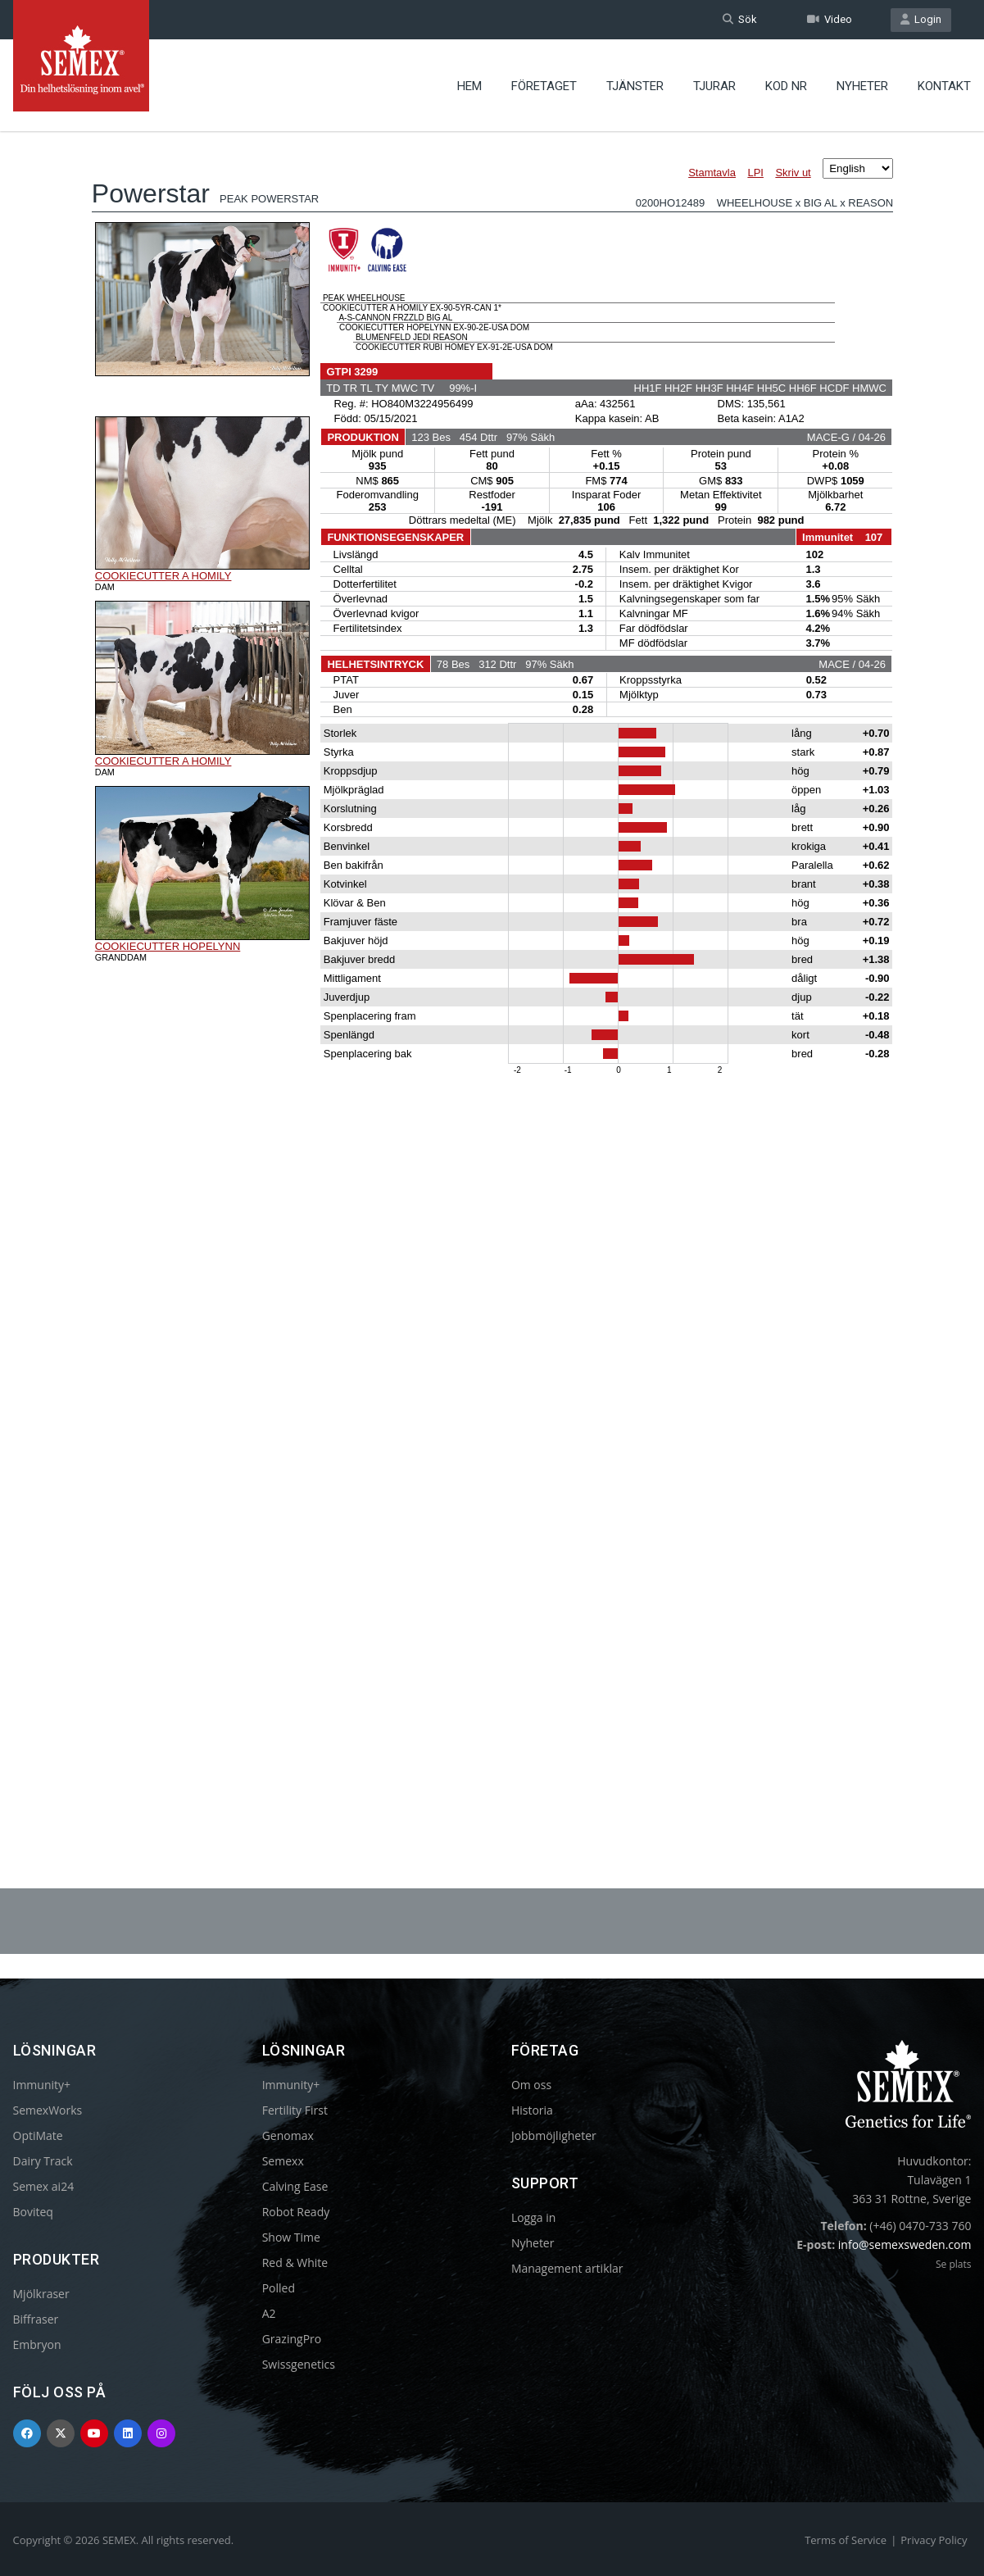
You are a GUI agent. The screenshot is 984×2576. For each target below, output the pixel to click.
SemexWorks (48, 2110)
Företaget (544, 86)
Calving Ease (295, 2186)
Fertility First (295, 2110)
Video (829, 19)
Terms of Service (846, 2540)
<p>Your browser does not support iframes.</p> (492, 965)
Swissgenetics (298, 2364)
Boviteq (33, 2211)
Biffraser (36, 2319)
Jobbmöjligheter (553, 2135)
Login (920, 19)
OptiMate (38, 2135)
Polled (278, 2288)
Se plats (953, 2264)
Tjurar (714, 86)
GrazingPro (292, 2339)
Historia (532, 2110)
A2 (269, 2313)
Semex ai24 (44, 2186)
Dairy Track (43, 2161)
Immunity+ (42, 2084)
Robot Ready (296, 2211)
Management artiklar (567, 2268)
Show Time (291, 2237)
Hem (469, 86)
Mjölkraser (41, 2293)
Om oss (531, 2084)
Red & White (295, 2262)
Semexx (283, 2161)
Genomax (288, 2135)
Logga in (533, 2217)
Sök (740, 19)
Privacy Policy (933, 2540)
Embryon (37, 2344)
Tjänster (635, 86)
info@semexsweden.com (905, 2244)
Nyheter (862, 86)
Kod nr (786, 86)
